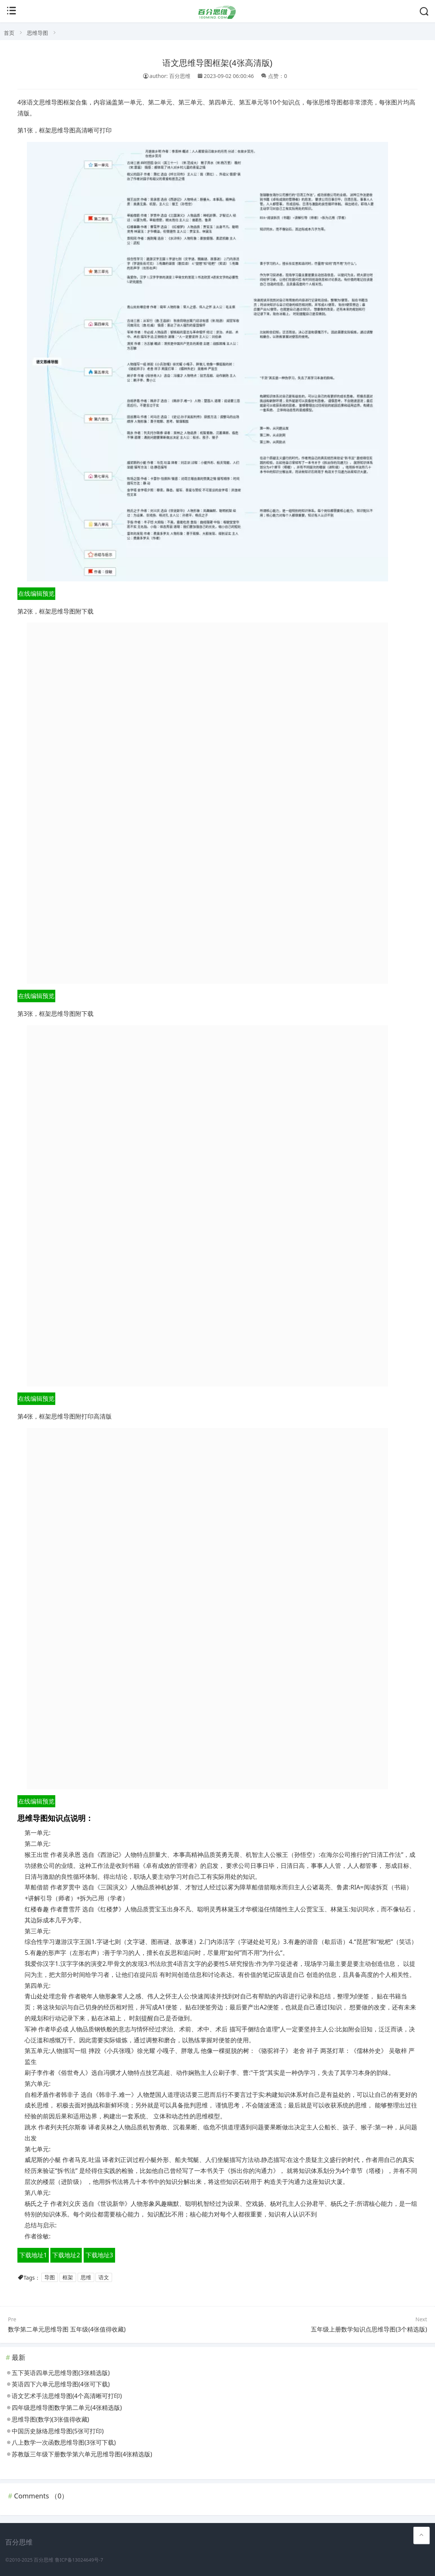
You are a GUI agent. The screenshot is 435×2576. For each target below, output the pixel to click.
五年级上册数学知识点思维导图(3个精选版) (369, 2329)
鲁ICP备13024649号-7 (79, 2560)
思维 (86, 2277)
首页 (9, 32)
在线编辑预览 (36, 593)
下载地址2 (66, 2255)
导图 (49, 2277)
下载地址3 (99, 2255)
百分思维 (43, 2560)
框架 (67, 2277)
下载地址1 (33, 2255)
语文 (103, 2277)
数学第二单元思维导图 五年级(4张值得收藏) (67, 2329)
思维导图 (37, 32)
